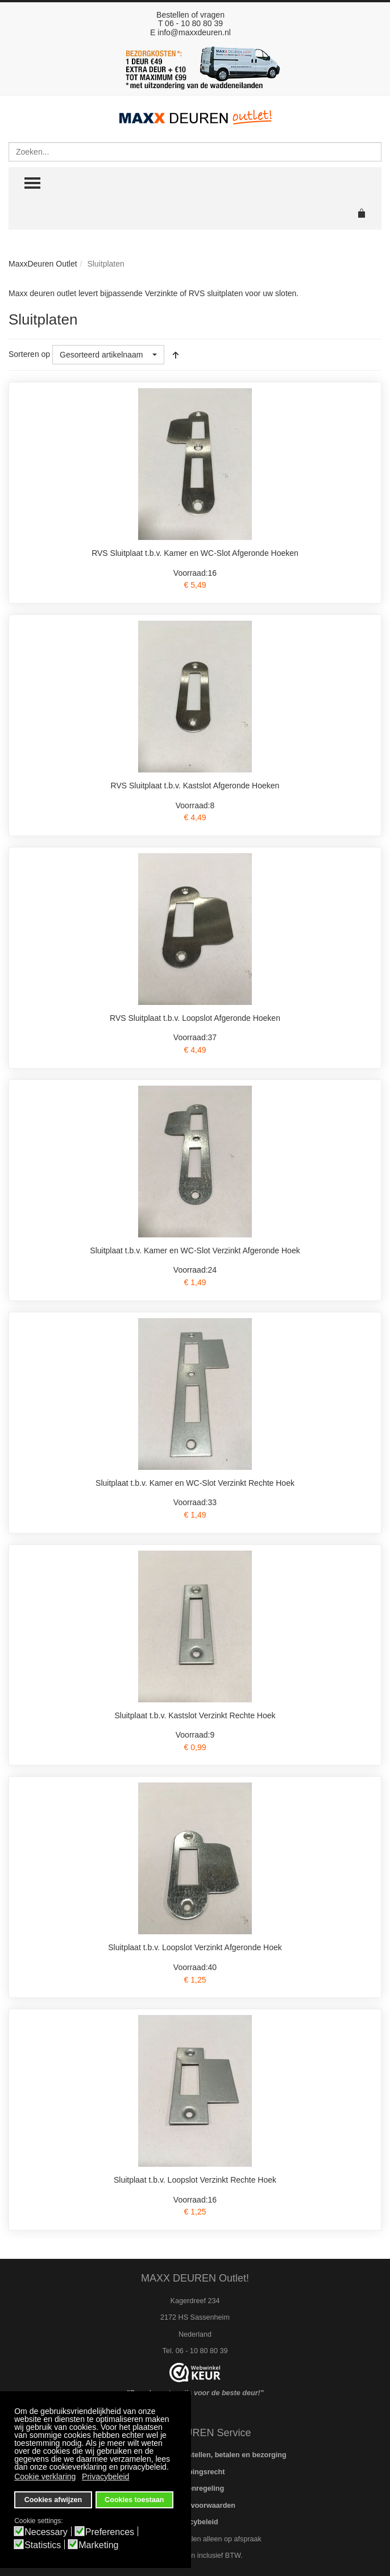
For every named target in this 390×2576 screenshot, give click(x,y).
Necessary (46, 2532)
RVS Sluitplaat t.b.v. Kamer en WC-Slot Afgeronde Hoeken (195, 553)
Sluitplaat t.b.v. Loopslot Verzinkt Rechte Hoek (195, 2179)
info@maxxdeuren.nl (194, 32)
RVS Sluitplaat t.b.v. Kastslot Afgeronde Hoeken (195, 785)
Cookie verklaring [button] (45, 2476)
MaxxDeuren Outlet (43, 263)
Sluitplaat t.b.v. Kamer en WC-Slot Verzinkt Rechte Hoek (195, 1483)
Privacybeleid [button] (105, 2476)
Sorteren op (29, 354)
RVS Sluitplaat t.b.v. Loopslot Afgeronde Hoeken (195, 1018)
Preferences (109, 2532)
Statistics (42, 2545)
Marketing (98, 2545)
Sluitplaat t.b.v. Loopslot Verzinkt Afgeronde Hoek (195, 1947)
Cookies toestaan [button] (134, 2500)
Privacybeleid (195, 2522)
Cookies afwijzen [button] (53, 2500)
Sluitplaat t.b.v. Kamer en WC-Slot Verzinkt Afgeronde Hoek (195, 1250)
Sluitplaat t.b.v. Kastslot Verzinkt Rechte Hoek (195, 1715)
